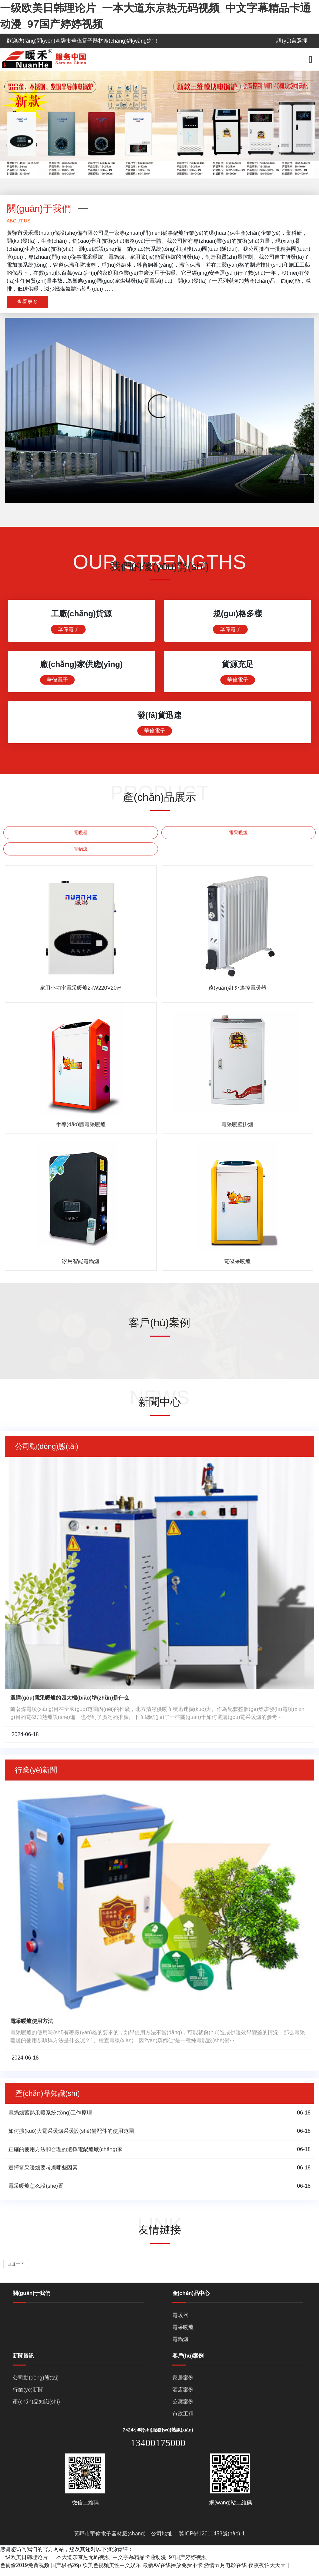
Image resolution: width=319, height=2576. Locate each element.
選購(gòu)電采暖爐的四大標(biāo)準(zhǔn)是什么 (69, 1704)
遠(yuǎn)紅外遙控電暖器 (237, 994)
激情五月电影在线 (225, 2572)
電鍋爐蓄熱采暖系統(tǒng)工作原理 (50, 2119)
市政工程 (183, 2420)
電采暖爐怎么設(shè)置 (35, 2192)
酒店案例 (183, 2396)
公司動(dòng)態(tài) (36, 2384)
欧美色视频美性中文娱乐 (111, 2572)
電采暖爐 (238, 839)
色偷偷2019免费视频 (24, 2572)
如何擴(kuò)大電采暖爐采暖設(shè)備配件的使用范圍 (71, 2137)
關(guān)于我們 (31, 2300)
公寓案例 (183, 2408)
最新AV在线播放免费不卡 (173, 2572)
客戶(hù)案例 (188, 2362)
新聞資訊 (23, 2362)
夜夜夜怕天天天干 (269, 2572)
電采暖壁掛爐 (237, 1131)
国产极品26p (66, 2572)
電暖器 (81, 839)
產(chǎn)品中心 (191, 2300)
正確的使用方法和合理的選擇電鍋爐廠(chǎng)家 (65, 2156)
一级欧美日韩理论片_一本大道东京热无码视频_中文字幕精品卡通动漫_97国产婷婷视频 (103, 2564)
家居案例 (183, 2384)
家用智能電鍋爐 (80, 1267)
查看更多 (27, 302)
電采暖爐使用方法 (31, 2028)
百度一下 (15, 2270)
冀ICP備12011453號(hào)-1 (212, 2540)
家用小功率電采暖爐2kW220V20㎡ (81, 994)
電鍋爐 (81, 855)
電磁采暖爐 (237, 1267)
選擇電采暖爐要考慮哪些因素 (43, 2174)
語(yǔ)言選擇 (291, 41)
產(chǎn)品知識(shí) (36, 2408)
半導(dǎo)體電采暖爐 (81, 1131)
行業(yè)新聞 (28, 2396)
